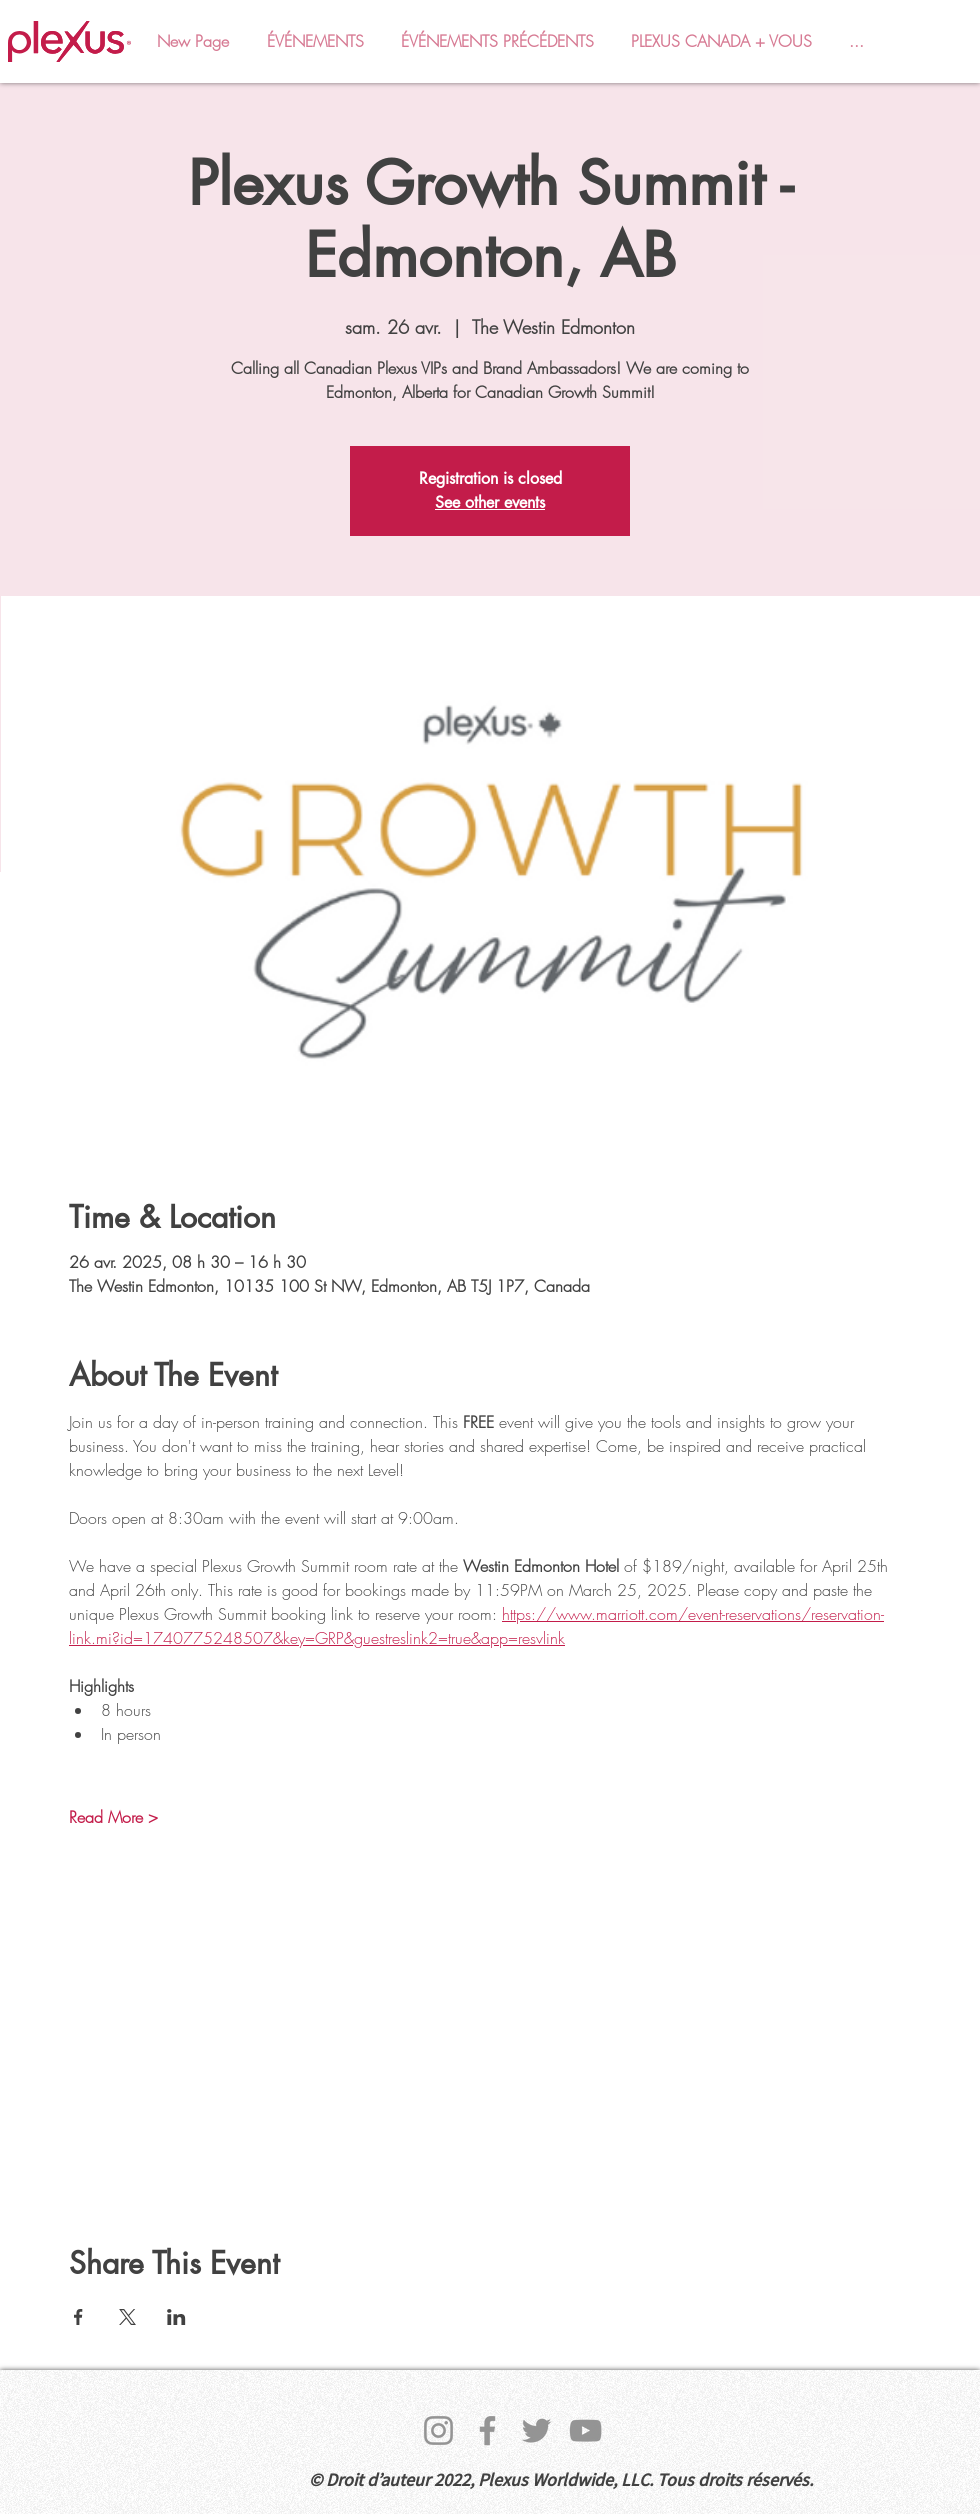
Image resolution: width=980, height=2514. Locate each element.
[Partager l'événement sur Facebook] (78, 2317)
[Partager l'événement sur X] (127, 2317)
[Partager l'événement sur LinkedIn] (176, 2317)
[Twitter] (536, 2430)
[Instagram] (438, 2430)
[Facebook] (487, 2430)
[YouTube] (585, 2430)
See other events (490, 502)
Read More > (113, 1817)
